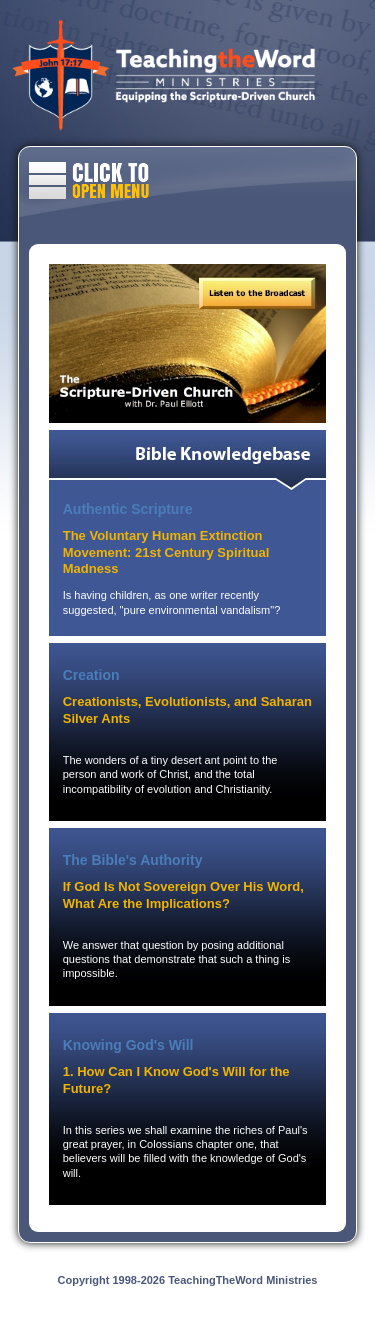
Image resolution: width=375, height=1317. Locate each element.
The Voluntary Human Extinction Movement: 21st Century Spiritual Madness (166, 552)
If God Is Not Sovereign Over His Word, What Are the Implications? (183, 895)
